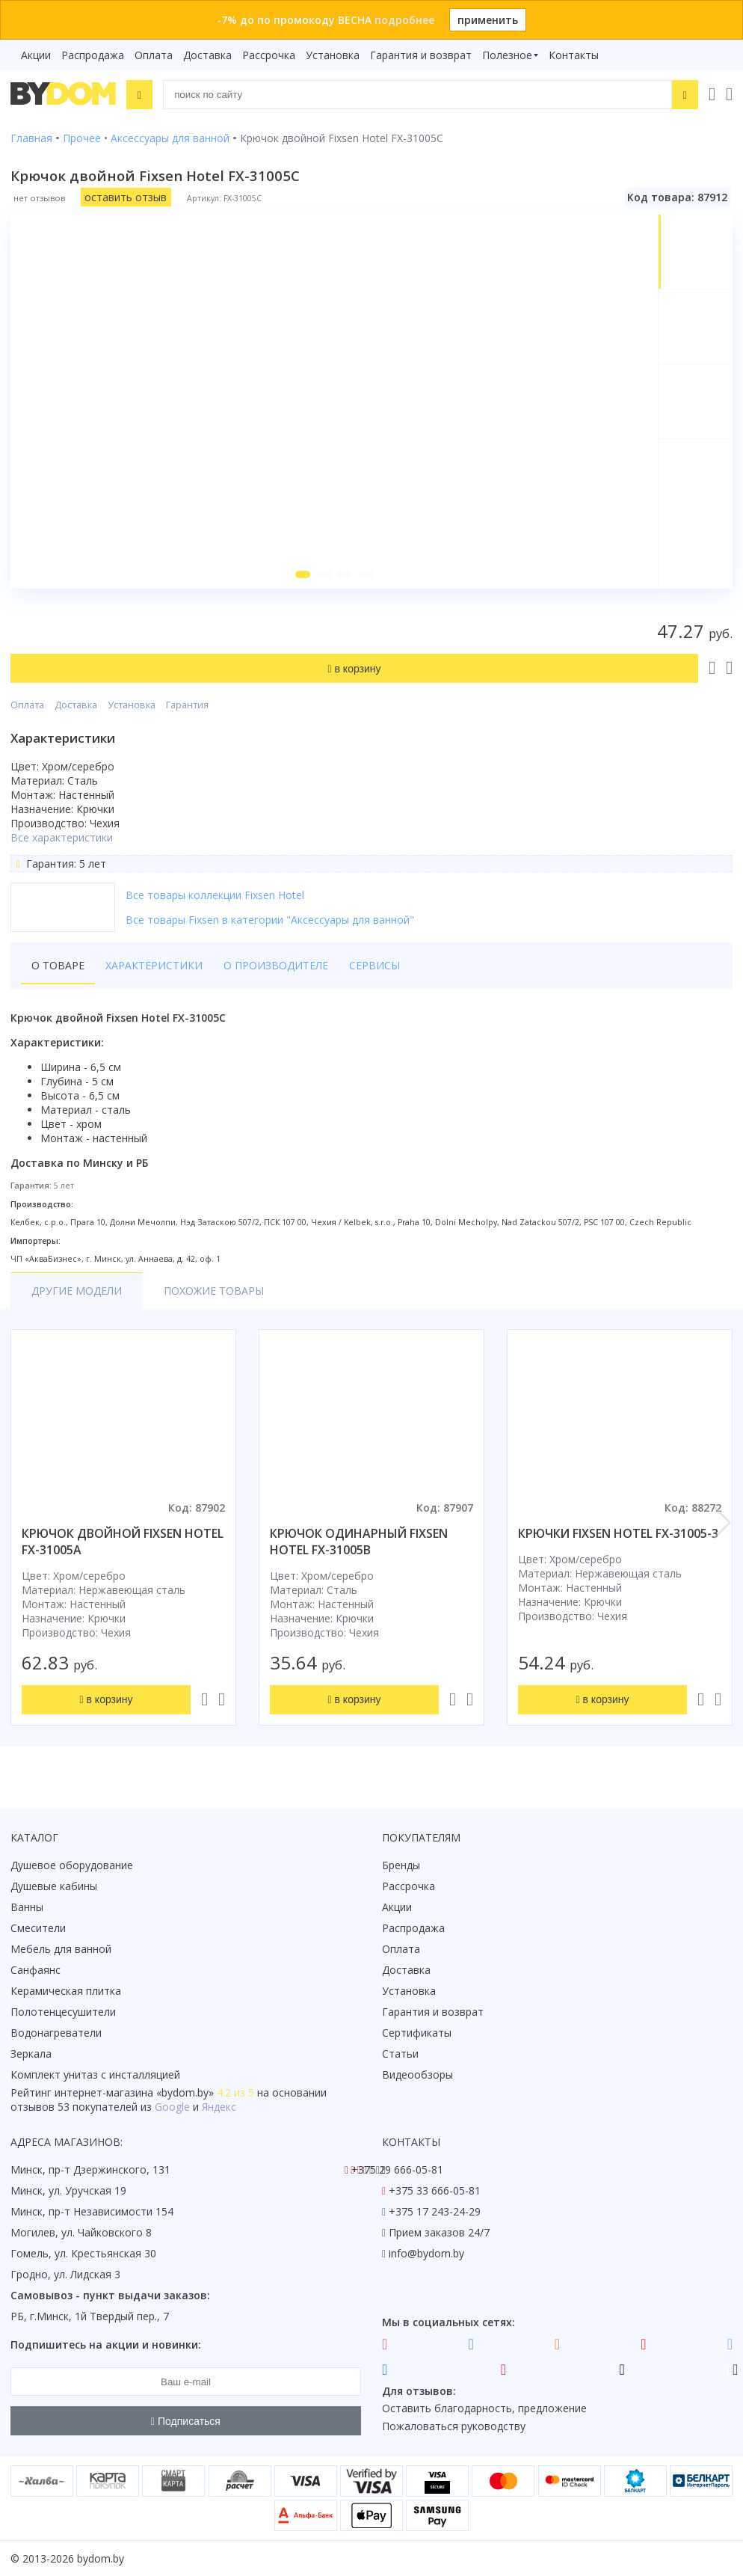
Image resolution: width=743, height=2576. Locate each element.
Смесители (38, 1928)
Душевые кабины (53, 1886)
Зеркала (31, 2053)
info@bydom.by (426, 2253)
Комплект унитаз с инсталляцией (95, 2074)
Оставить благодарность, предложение (484, 2408)
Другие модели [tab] (76, 1291)
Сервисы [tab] (374, 965)
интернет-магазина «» (134, 2092)
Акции (36, 55)
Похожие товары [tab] (214, 1291)
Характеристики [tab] (154, 965)
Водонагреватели (56, 2032)
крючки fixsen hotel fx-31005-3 (618, 1533)
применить (487, 20)
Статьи (400, 2053)
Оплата (154, 55)
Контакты (574, 55)
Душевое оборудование (71, 1865)
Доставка (207, 55)
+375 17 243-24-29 (435, 2211)
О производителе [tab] (275, 965)
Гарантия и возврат (421, 55)
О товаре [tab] (57, 965)
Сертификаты (416, 2032)
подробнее (404, 20)
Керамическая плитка (65, 1991)
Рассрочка (268, 55)
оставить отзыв (125, 197)
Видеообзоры (417, 2074)
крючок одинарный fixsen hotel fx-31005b (359, 1541)
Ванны (26, 1907)
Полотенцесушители (63, 2012)
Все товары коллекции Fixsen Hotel (215, 895)
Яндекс (219, 2107)
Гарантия (187, 705)
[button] (302, 574)
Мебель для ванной (60, 1949)
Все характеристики (61, 837)
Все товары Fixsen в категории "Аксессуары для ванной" (270, 920)
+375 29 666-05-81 (397, 2169)
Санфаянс (35, 1970)
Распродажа (92, 55)
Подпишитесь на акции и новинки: (105, 2344)
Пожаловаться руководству (453, 2426)
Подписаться (186, 2421)
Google (172, 2107)
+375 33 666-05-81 (435, 2190)
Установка (333, 55)
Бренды (401, 1865)
